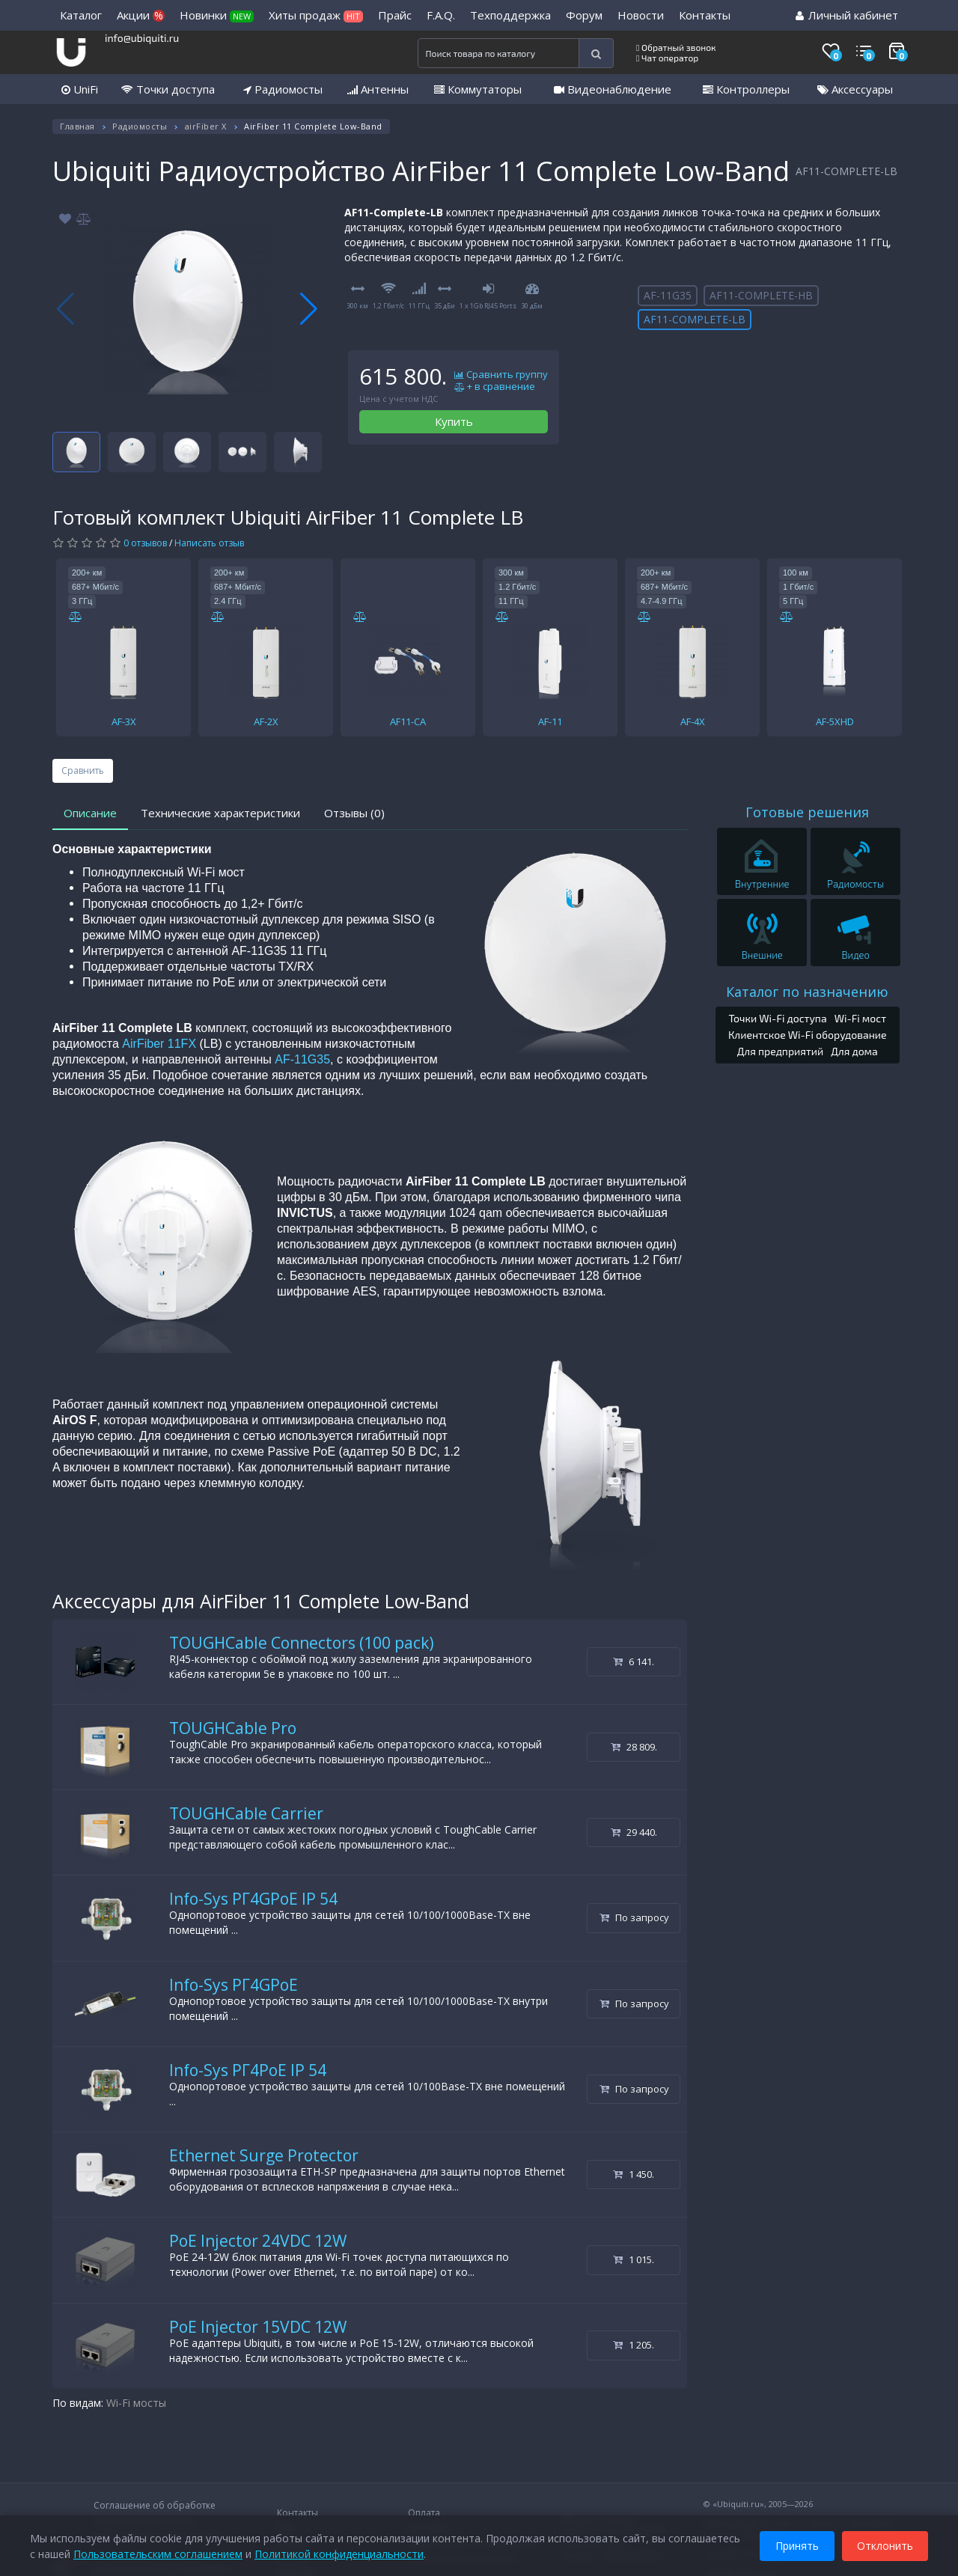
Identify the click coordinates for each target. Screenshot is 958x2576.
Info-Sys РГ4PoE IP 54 (247, 2070)
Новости (640, 14)
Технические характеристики (220, 812)
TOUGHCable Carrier (246, 1813)
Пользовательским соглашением (157, 2553)
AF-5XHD (835, 721)
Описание (90, 812)
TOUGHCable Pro (232, 1728)
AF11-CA (408, 721)
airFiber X (206, 126)
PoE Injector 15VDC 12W (258, 2326)
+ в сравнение (494, 387)
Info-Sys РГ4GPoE (233, 1984)
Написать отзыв (209, 543)
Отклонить (885, 2545)
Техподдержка (510, 14)
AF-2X (266, 721)
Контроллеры (746, 89)
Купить (454, 421)
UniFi (79, 89)
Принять (797, 2545)
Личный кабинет (847, 14)
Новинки (217, 14)
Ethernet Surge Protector (264, 2155)
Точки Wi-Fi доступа (777, 1018)
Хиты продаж (316, 14)
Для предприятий (780, 1051)
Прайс (395, 14)
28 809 (634, 1747)
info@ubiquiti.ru (142, 37)
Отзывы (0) (354, 812)
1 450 (633, 2174)
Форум (584, 14)
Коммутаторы (478, 89)
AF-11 (550, 721)
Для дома (854, 1051)
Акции (141, 14)
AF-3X (124, 721)
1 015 (633, 2259)
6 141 (633, 1661)
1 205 (633, 2344)
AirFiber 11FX (159, 1043)
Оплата (424, 2512)
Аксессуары (855, 89)
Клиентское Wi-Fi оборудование (807, 1034)
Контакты (704, 14)
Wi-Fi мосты (136, 2403)
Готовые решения (807, 812)
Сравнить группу (501, 375)
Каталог (81, 14)
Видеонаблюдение (612, 89)
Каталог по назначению (807, 992)
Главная (77, 126)
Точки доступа (168, 89)
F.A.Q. (441, 14)
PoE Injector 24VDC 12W (258, 2240)
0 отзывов (145, 543)
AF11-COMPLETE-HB (761, 295)
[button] (309, 309)
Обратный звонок (676, 47)
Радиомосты (283, 89)
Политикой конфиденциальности (339, 2553)
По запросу (634, 1917)
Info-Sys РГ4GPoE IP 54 (253, 1898)
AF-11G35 (668, 295)
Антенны (378, 89)
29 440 (634, 1832)
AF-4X (692, 721)
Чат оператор (667, 57)
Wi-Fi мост (860, 1018)
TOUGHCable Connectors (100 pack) (301, 1642)
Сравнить (82, 770)
